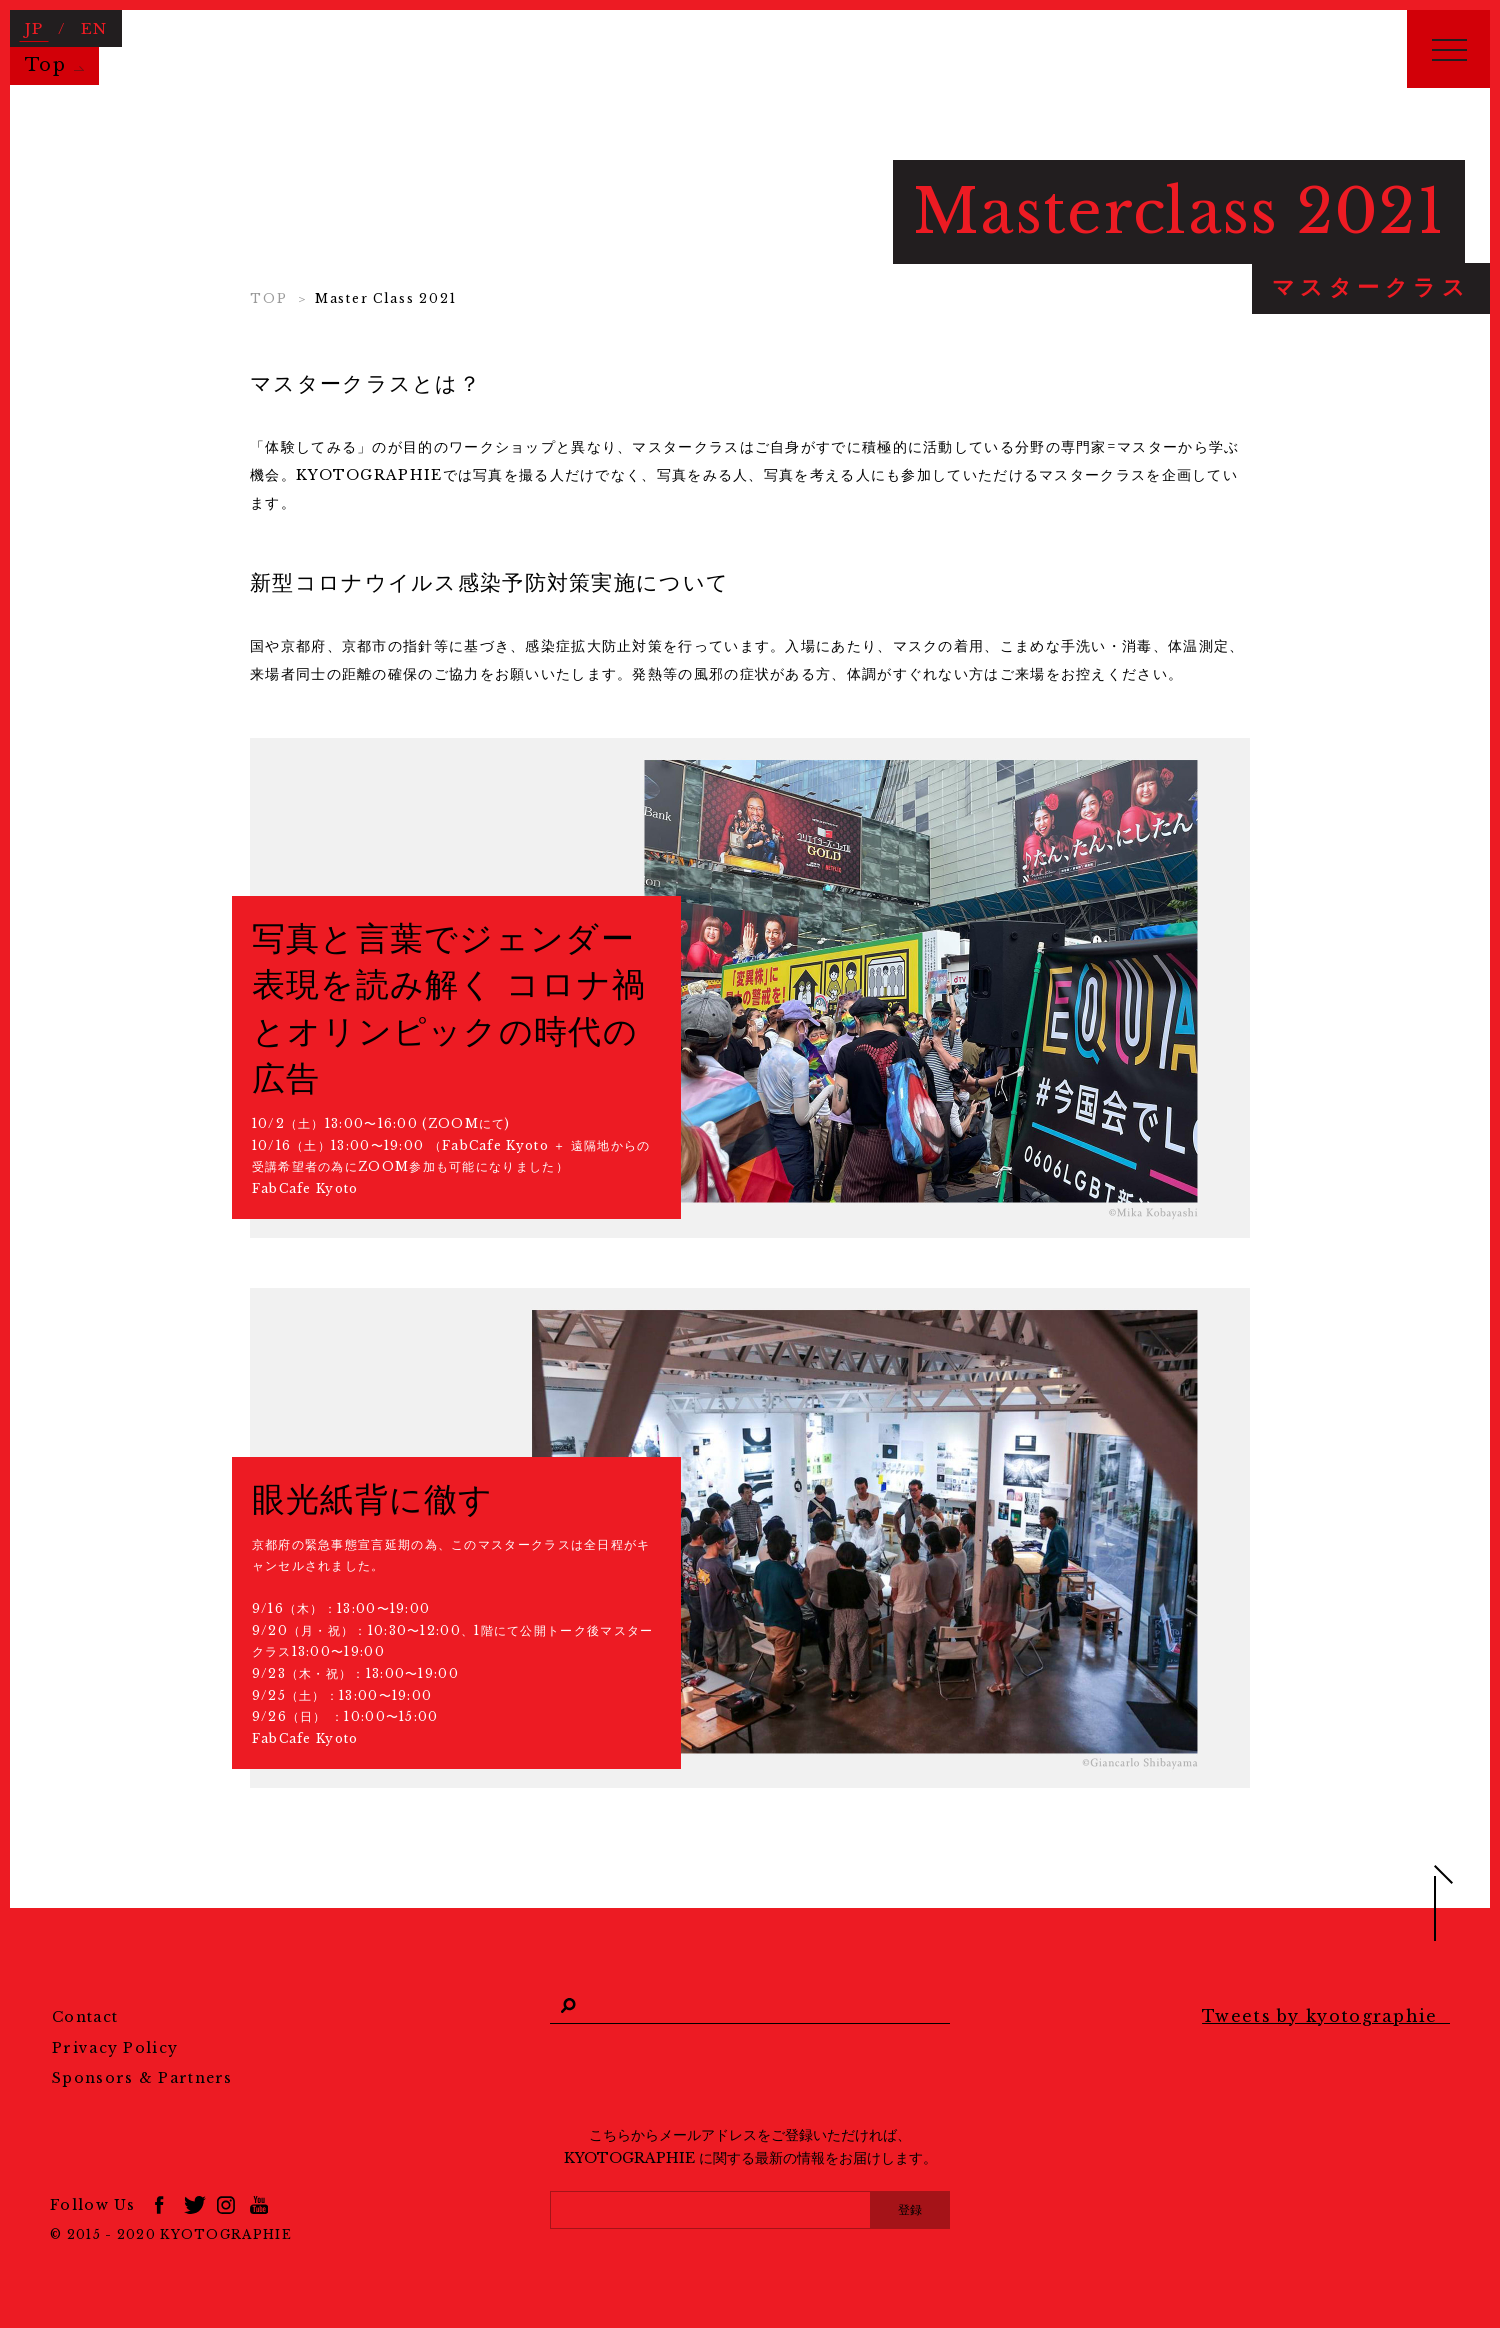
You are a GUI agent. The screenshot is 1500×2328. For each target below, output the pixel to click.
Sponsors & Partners (142, 2078)
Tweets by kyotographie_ (1326, 2016)
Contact (85, 2017)
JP (34, 27)
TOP (268, 298)
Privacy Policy (115, 2048)
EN (94, 27)
